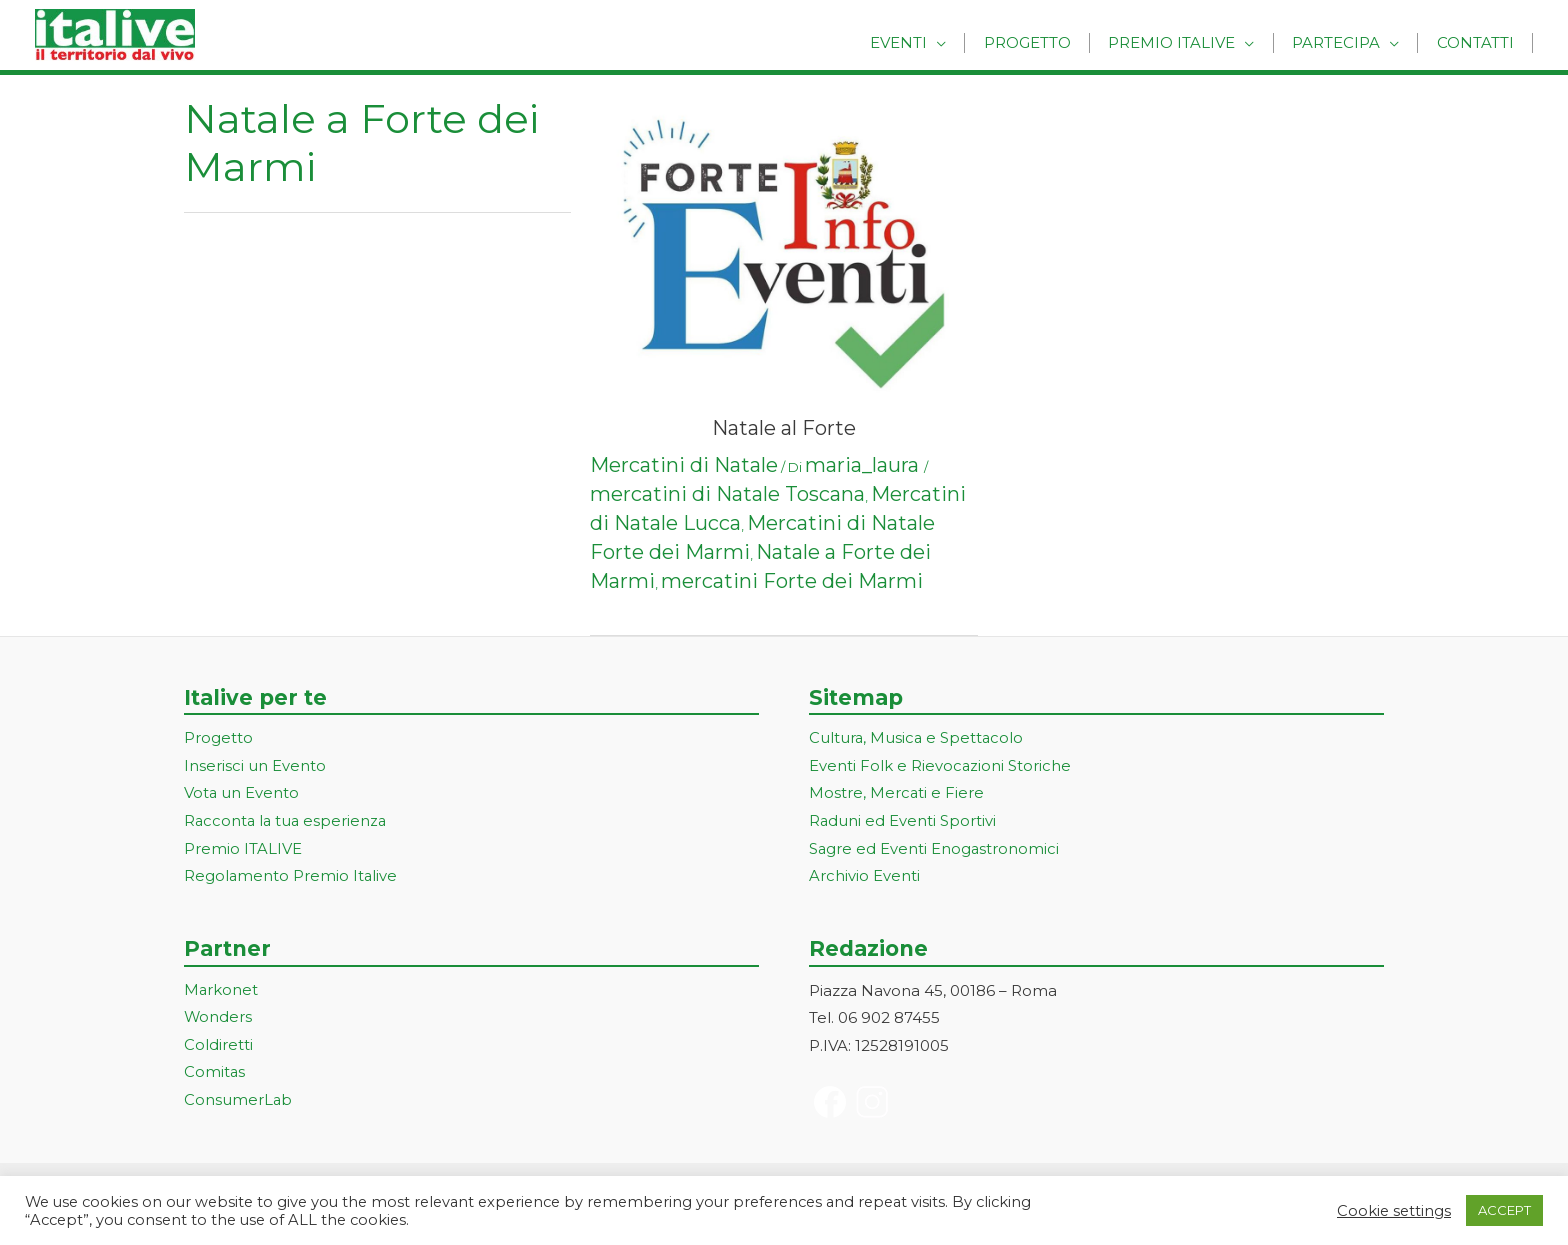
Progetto (1050, 42)
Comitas (215, 1074)
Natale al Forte (784, 428)
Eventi (928, 42)
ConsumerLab (238, 1102)
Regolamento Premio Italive (291, 877)
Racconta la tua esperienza (287, 822)
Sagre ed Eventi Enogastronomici (935, 850)
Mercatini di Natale (684, 465)
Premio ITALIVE (243, 850)
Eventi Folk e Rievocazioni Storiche (940, 766)
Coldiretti (218, 1046)
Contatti (1478, 42)
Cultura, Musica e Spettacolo (917, 738)
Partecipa (1346, 42)
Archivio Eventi (864, 877)
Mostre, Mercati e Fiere (897, 794)
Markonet (221, 991)
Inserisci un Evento (255, 766)
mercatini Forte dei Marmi (792, 581)
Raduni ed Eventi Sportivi (903, 822)
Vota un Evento (242, 794)
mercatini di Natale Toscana (727, 494)
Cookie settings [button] (1394, 1211)
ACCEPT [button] (1504, 1210)
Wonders (218, 1019)
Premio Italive (1188, 42)
